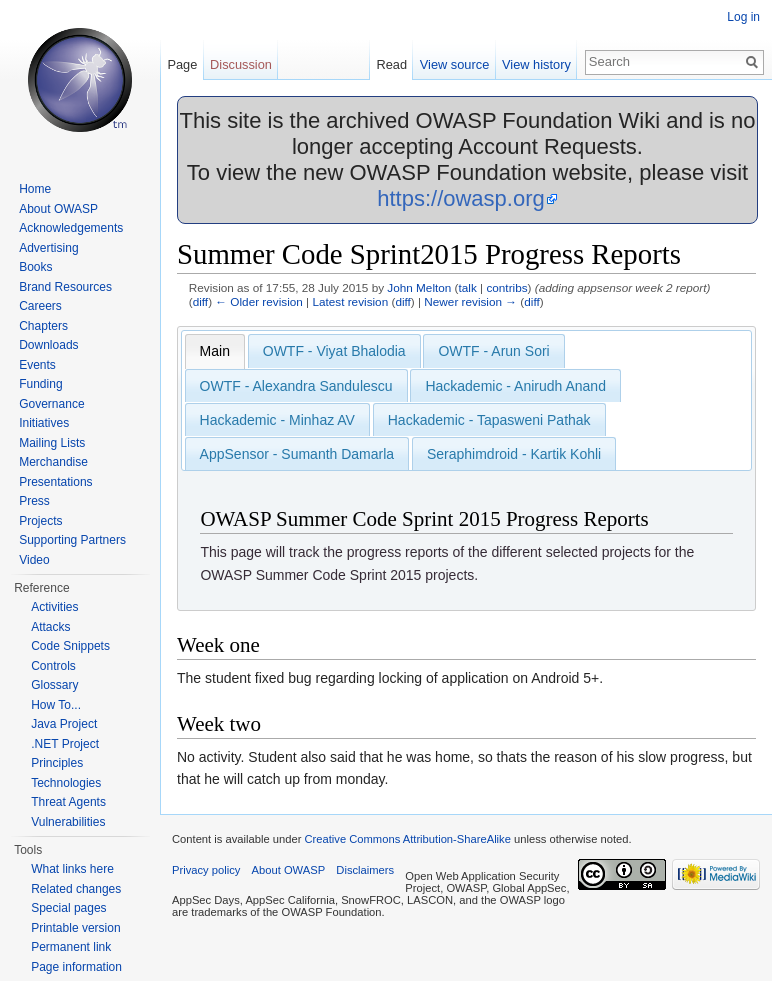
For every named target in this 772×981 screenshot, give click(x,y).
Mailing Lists (52, 443)
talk (468, 287)
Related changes (76, 889)
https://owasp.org (461, 198)
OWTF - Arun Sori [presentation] (493, 351)
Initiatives (44, 423)
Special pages (68, 908)
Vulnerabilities (68, 822)
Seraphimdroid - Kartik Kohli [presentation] (514, 454)
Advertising (48, 248)
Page (182, 64)
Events (37, 365)
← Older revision (259, 301)
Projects (40, 521)
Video (34, 560)
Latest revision (350, 301)
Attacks (50, 627)
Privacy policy (206, 870)
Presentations (55, 482)
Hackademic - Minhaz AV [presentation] (277, 420)
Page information (76, 967)
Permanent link (71, 947)
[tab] (215, 351)
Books (35, 267)
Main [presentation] (215, 351)
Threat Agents (68, 802)
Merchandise (53, 462)
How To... (56, 705)
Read (391, 64)
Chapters (43, 326)
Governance (51, 404)
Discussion (241, 64)
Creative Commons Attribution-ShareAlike (407, 839)
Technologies (66, 783)
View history (536, 64)
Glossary (54, 685)
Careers (40, 306)
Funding (40, 384)
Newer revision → (470, 301)
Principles (57, 763)
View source (454, 64)
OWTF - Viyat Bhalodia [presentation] (334, 351)
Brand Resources (65, 287)
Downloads (48, 345)
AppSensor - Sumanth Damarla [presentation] (297, 454)
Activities (54, 607)
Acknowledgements (71, 228)
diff (200, 301)
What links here (72, 869)
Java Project (64, 724)
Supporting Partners (72, 540)
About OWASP (58, 209)
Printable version (75, 928)
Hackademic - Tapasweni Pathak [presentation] (489, 420)
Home (35, 189)
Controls (53, 666)
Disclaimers (365, 870)
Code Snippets (70, 646)
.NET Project (65, 744)
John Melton (419, 287)
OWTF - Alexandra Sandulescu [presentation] (296, 386)
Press (34, 501)
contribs (506, 287)
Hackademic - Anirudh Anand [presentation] (515, 386)
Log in (743, 17)
